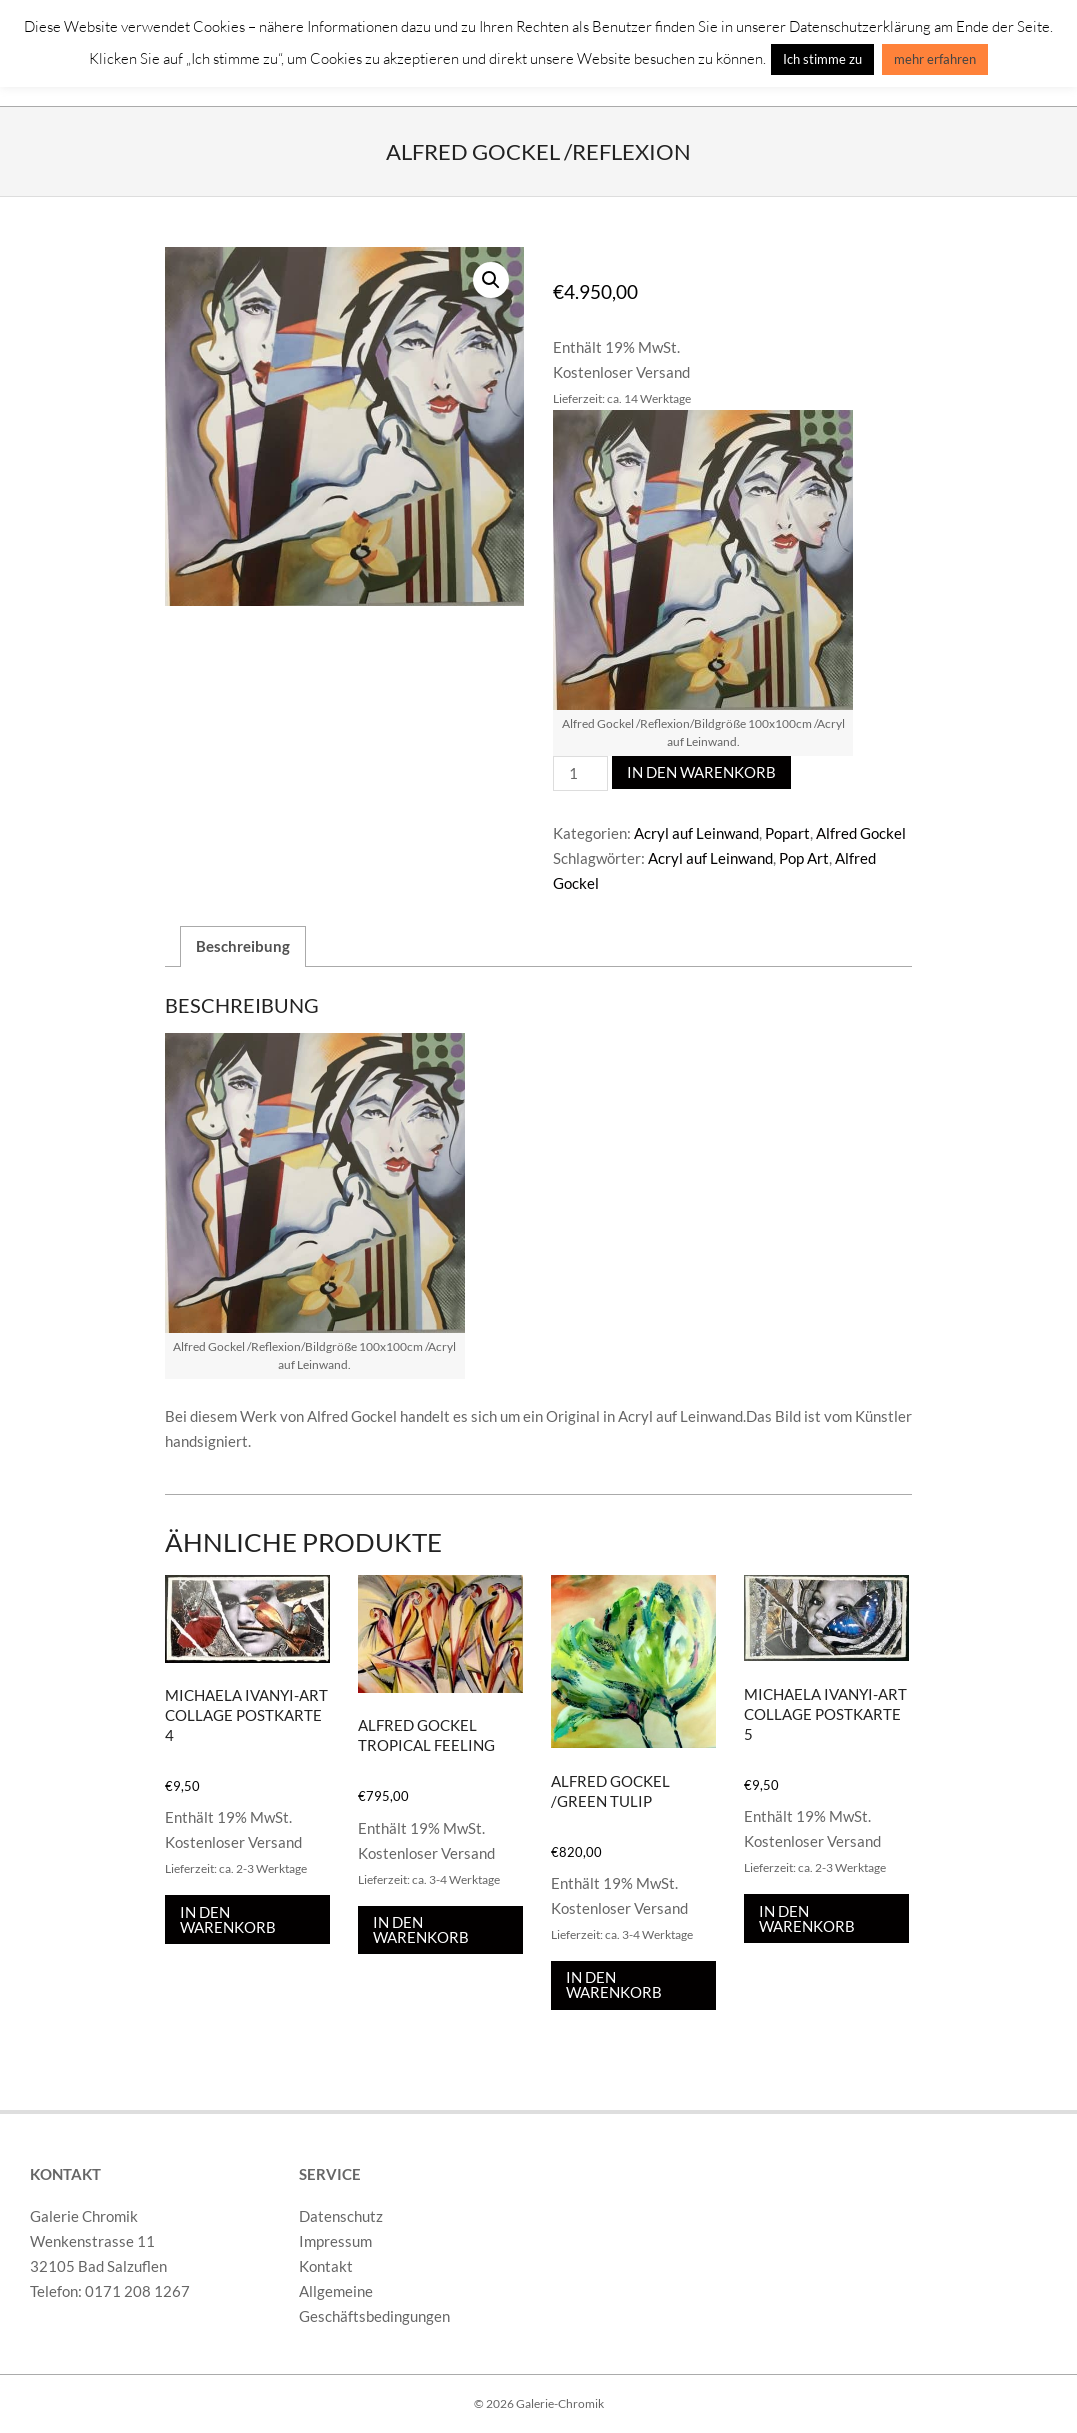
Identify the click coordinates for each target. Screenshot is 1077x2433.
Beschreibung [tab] (243, 946)
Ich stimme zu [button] (822, 59)
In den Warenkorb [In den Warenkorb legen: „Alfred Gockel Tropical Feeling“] (421, 1929)
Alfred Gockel (861, 833)
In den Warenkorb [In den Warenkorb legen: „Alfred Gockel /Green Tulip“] (614, 1984)
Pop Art (804, 858)
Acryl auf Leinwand (696, 833)
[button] (491, 280)
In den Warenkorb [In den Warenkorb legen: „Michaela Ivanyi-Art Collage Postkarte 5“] (807, 1918)
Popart (787, 833)
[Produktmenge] (580, 773)
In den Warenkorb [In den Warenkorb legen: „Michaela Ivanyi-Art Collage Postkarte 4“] (228, 1919)
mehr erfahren (935, 59)
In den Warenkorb (701, 772)
